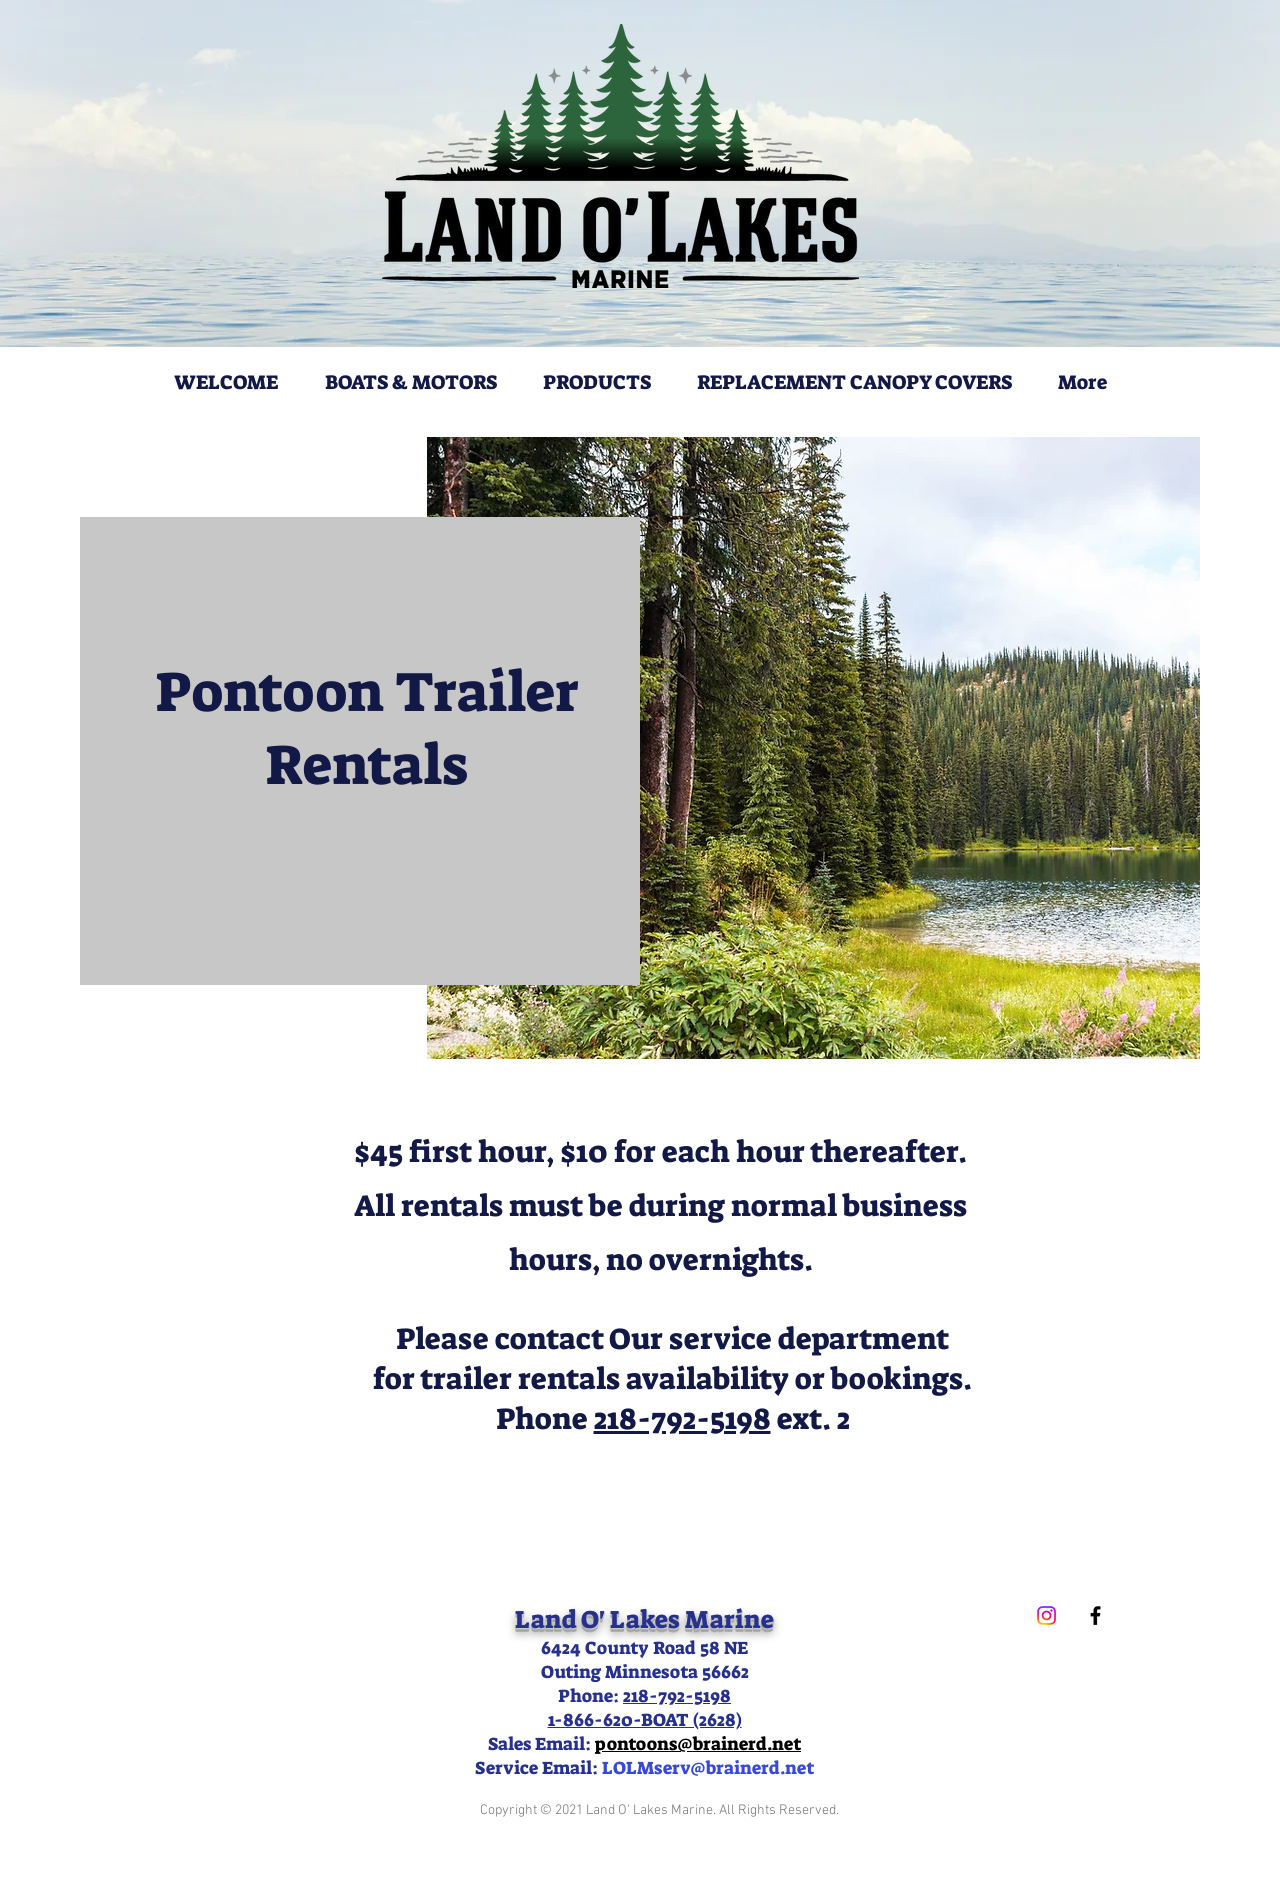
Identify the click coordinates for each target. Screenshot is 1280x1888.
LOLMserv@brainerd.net (708, 1768)
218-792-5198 (682, 1419)
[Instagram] (1046, 1615)
